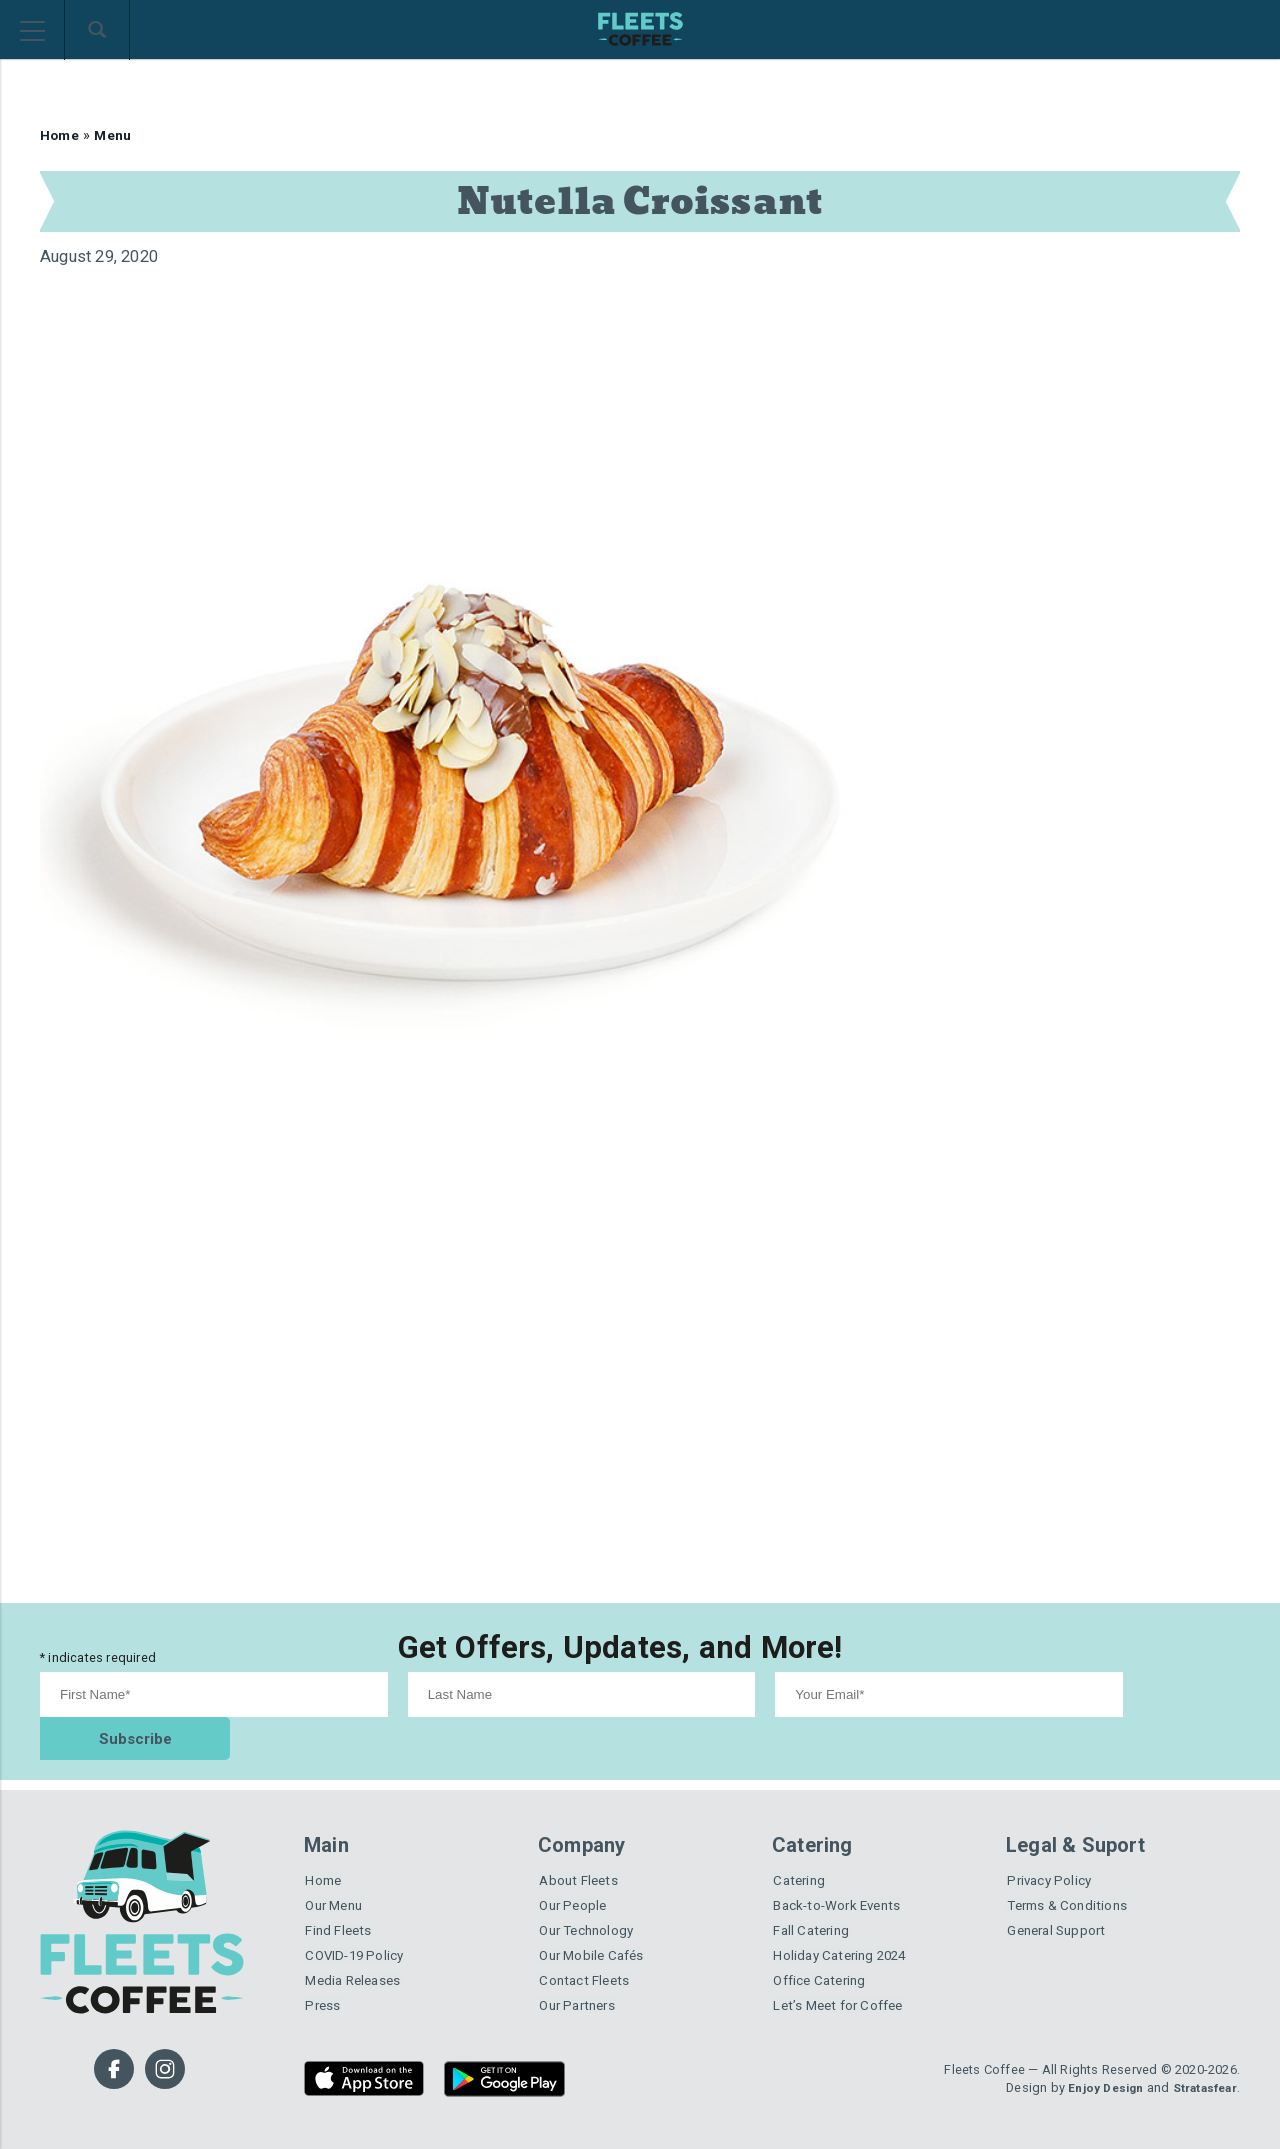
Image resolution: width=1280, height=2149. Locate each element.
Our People (575, 1868)
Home (61, 135)
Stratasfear (1200, 2059)
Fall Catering (813, 1896)
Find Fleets (340, 1896)
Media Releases (357, 1950)
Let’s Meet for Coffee (844, 1977)
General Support (1060, 1896)
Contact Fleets (587, 1950)
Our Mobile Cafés (596, 1923)
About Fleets (581, 1841)
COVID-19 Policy (358, 1923)
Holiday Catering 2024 (845, 1923)
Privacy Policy (1052, 1841)
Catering (800, 1841)
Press (323, 1977)
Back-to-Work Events (844, 1868)
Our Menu (336, 1868)
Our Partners (580, 1977)
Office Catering (823, 1950)
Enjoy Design (1093, 2059)
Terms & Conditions (1073, 1868)
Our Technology (591, 1896)
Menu (117, 135)
